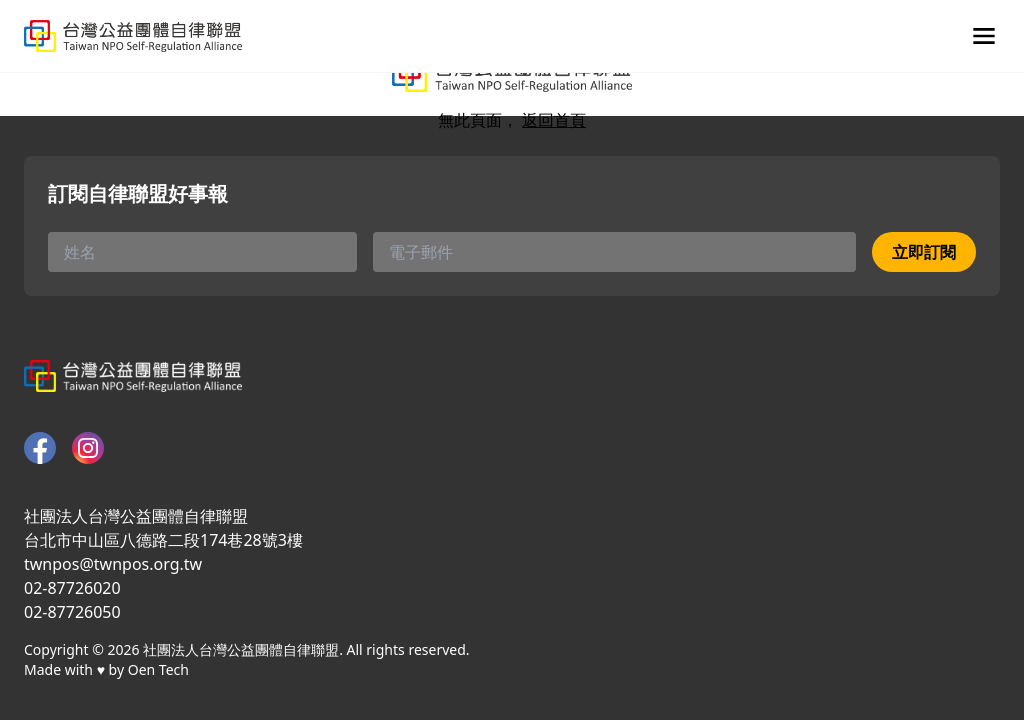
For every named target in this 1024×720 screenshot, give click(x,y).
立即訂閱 (924, 252)
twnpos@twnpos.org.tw (113, 564)
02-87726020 (72, 588)
